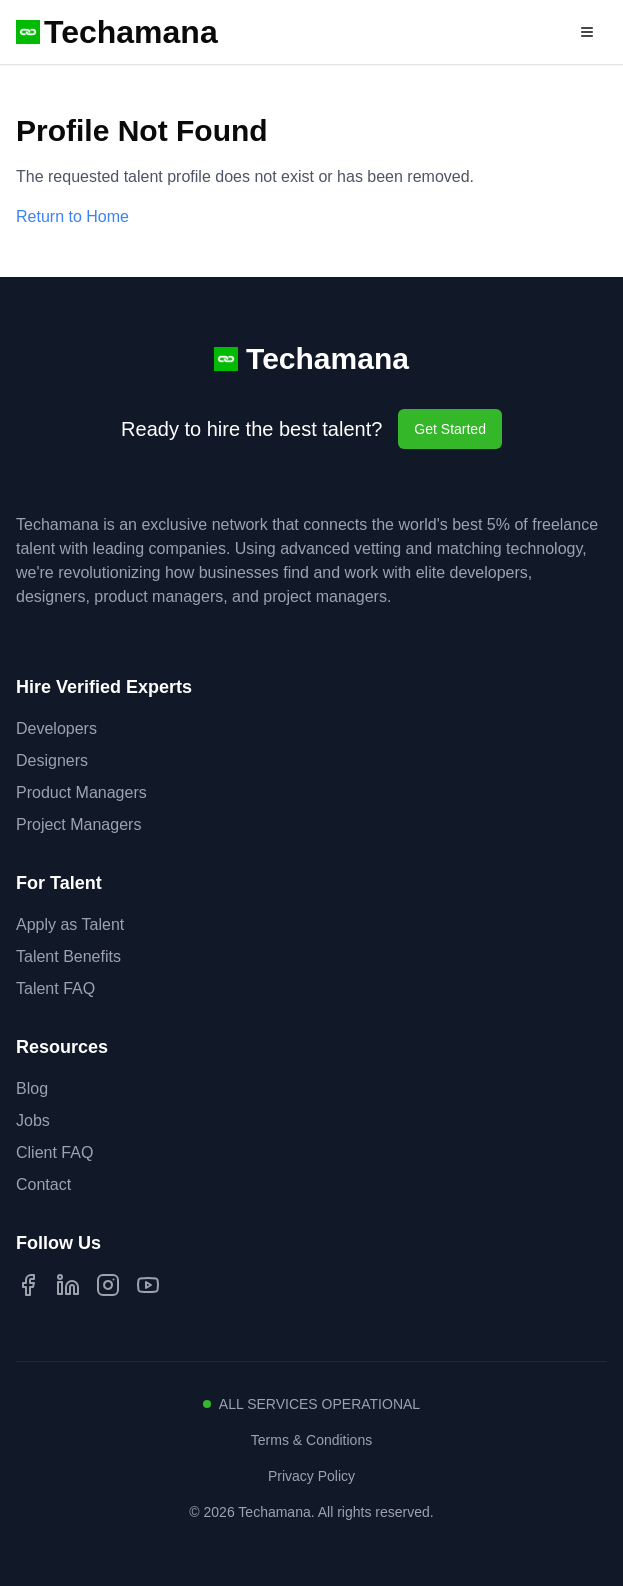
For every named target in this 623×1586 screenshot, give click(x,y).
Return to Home (72, 216)
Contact (43, 1184)
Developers (56, 728)
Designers (52, 760)
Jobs (33, 1120)
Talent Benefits (68, 956)
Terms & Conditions (311, 1440)
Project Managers (78, 824)
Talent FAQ (55, 988)
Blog (32, 1088)
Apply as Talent (70, 924)
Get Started (450, 429)
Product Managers (81, 792)
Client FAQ (54, 1152)
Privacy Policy (311, 1476)
